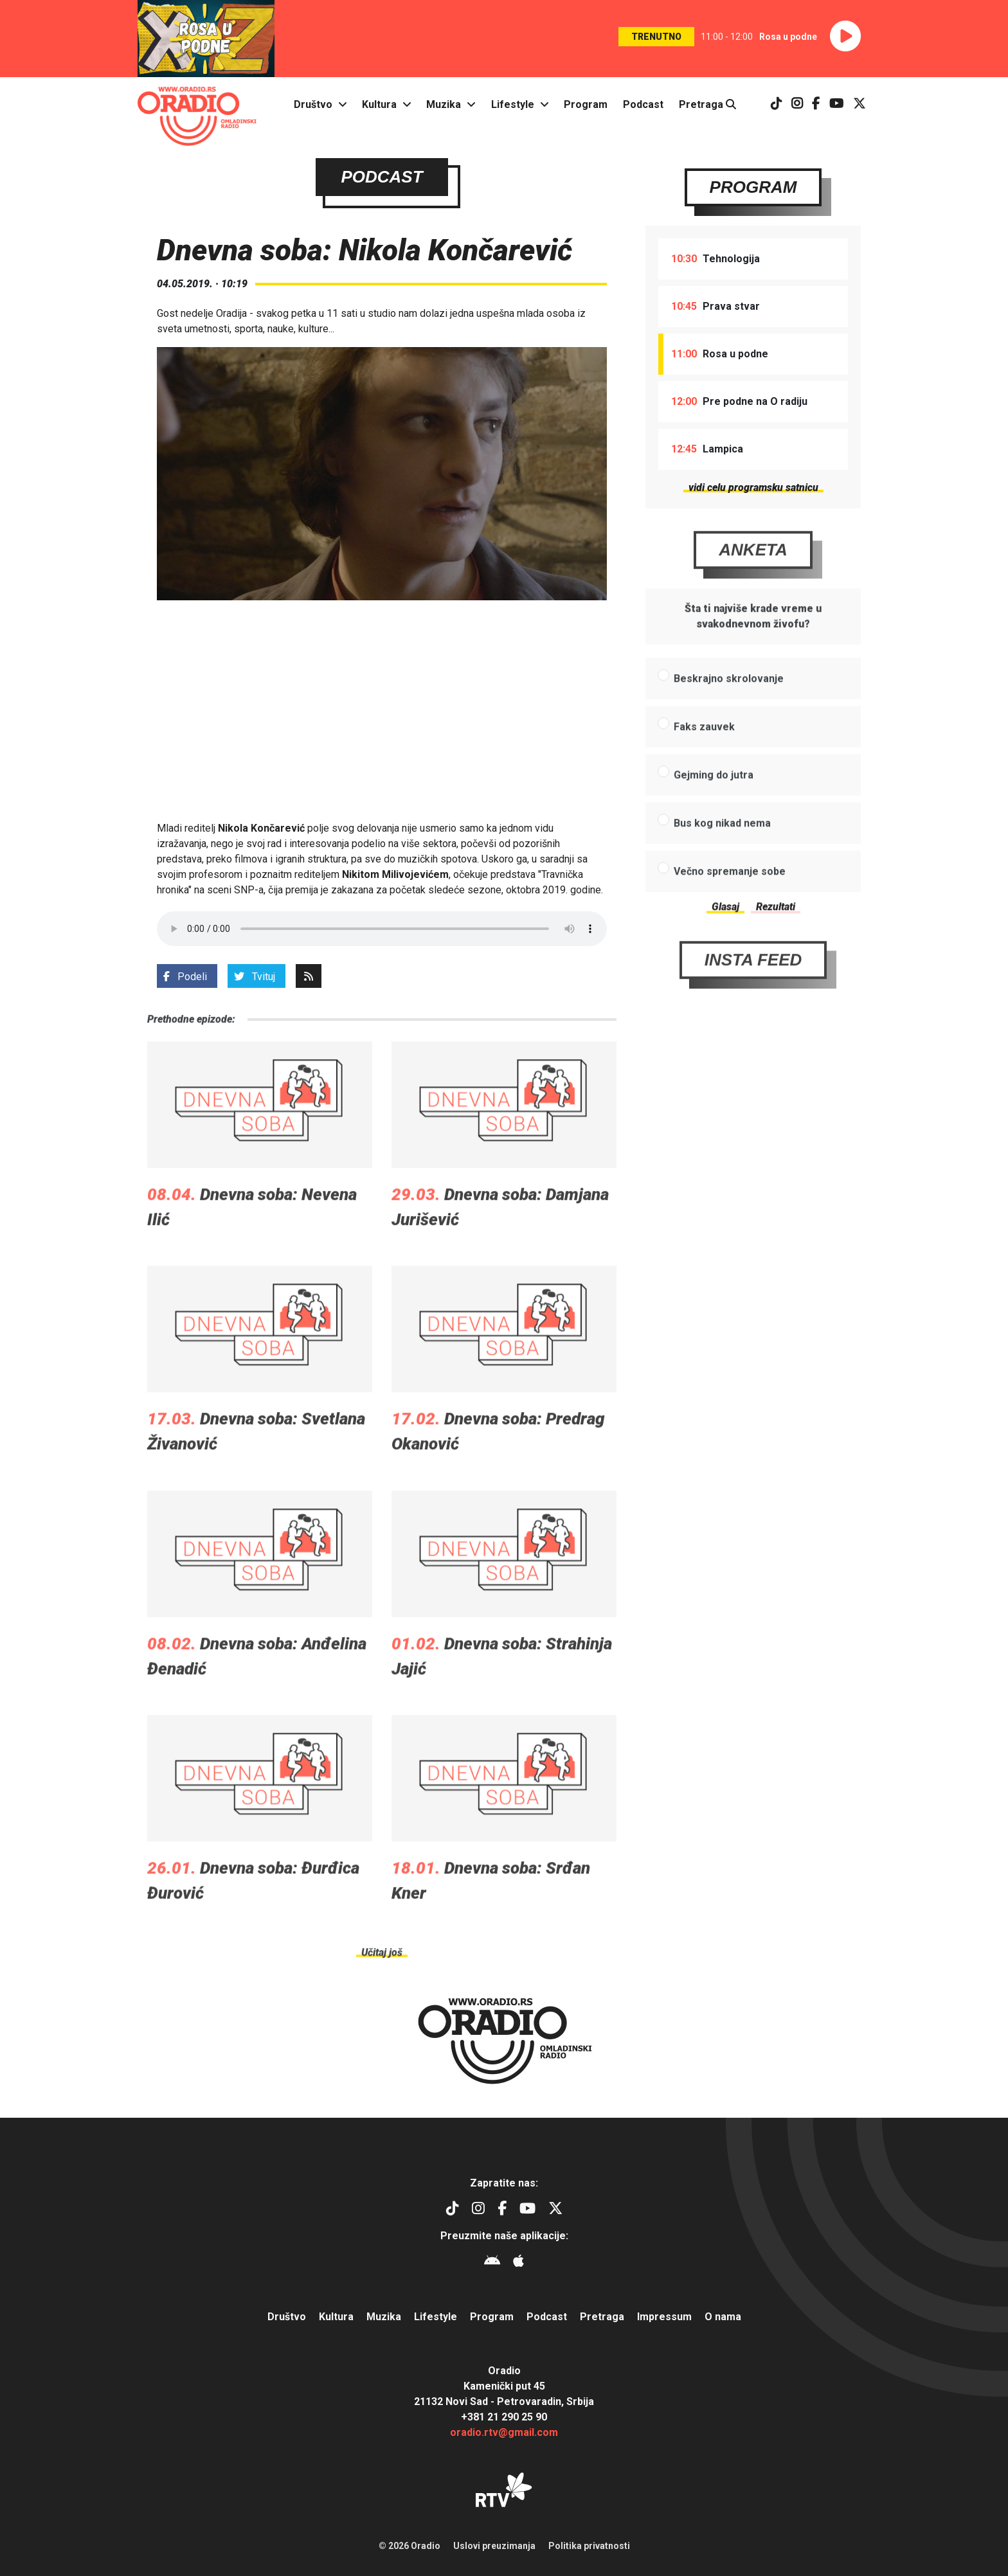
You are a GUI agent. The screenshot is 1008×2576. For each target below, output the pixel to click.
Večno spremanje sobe (730, 906)
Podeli (185, 976)
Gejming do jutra (713, 810)
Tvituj (254, 976)
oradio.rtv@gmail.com (504, 2432)
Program (586, 104)
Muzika (443, 104)
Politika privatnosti (589, 2546)
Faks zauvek (704, 762)
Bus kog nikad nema (722, 858)
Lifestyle (512, 104)
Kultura (379, 104)
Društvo (313, 104)
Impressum (664, 2317)
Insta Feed (753, 995)
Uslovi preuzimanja (494, 2546)
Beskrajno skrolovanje (729, 714)
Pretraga (707, 104)
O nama (723, 2317)
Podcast (643, 104)
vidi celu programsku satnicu (753, 487)
